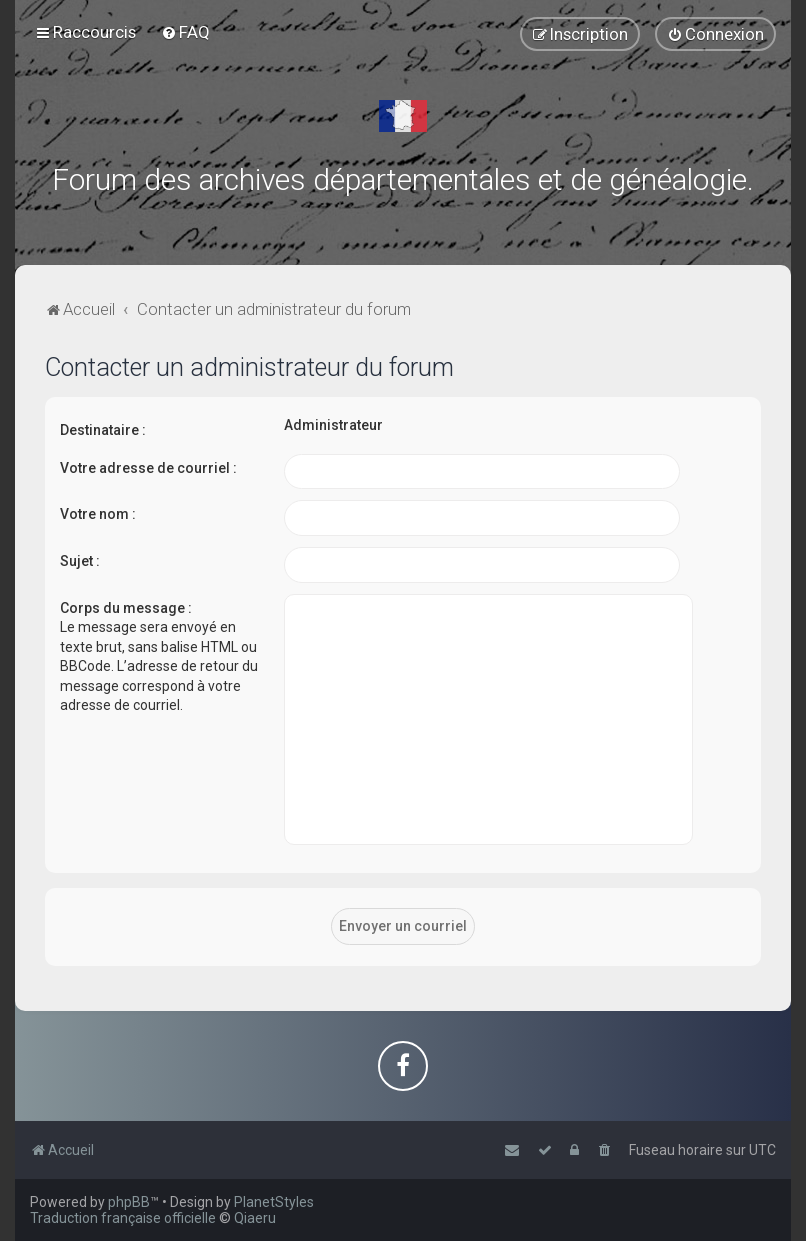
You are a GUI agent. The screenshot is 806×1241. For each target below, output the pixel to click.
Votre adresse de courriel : (148, 468)
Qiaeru (255, 1218)
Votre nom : (98, 514)
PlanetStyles (274, 1202)
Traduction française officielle (123, 1218)
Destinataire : (103, 430)
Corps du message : (126, 608)
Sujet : (80, 561)
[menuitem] (185, 32)
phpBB (129, 1202)
